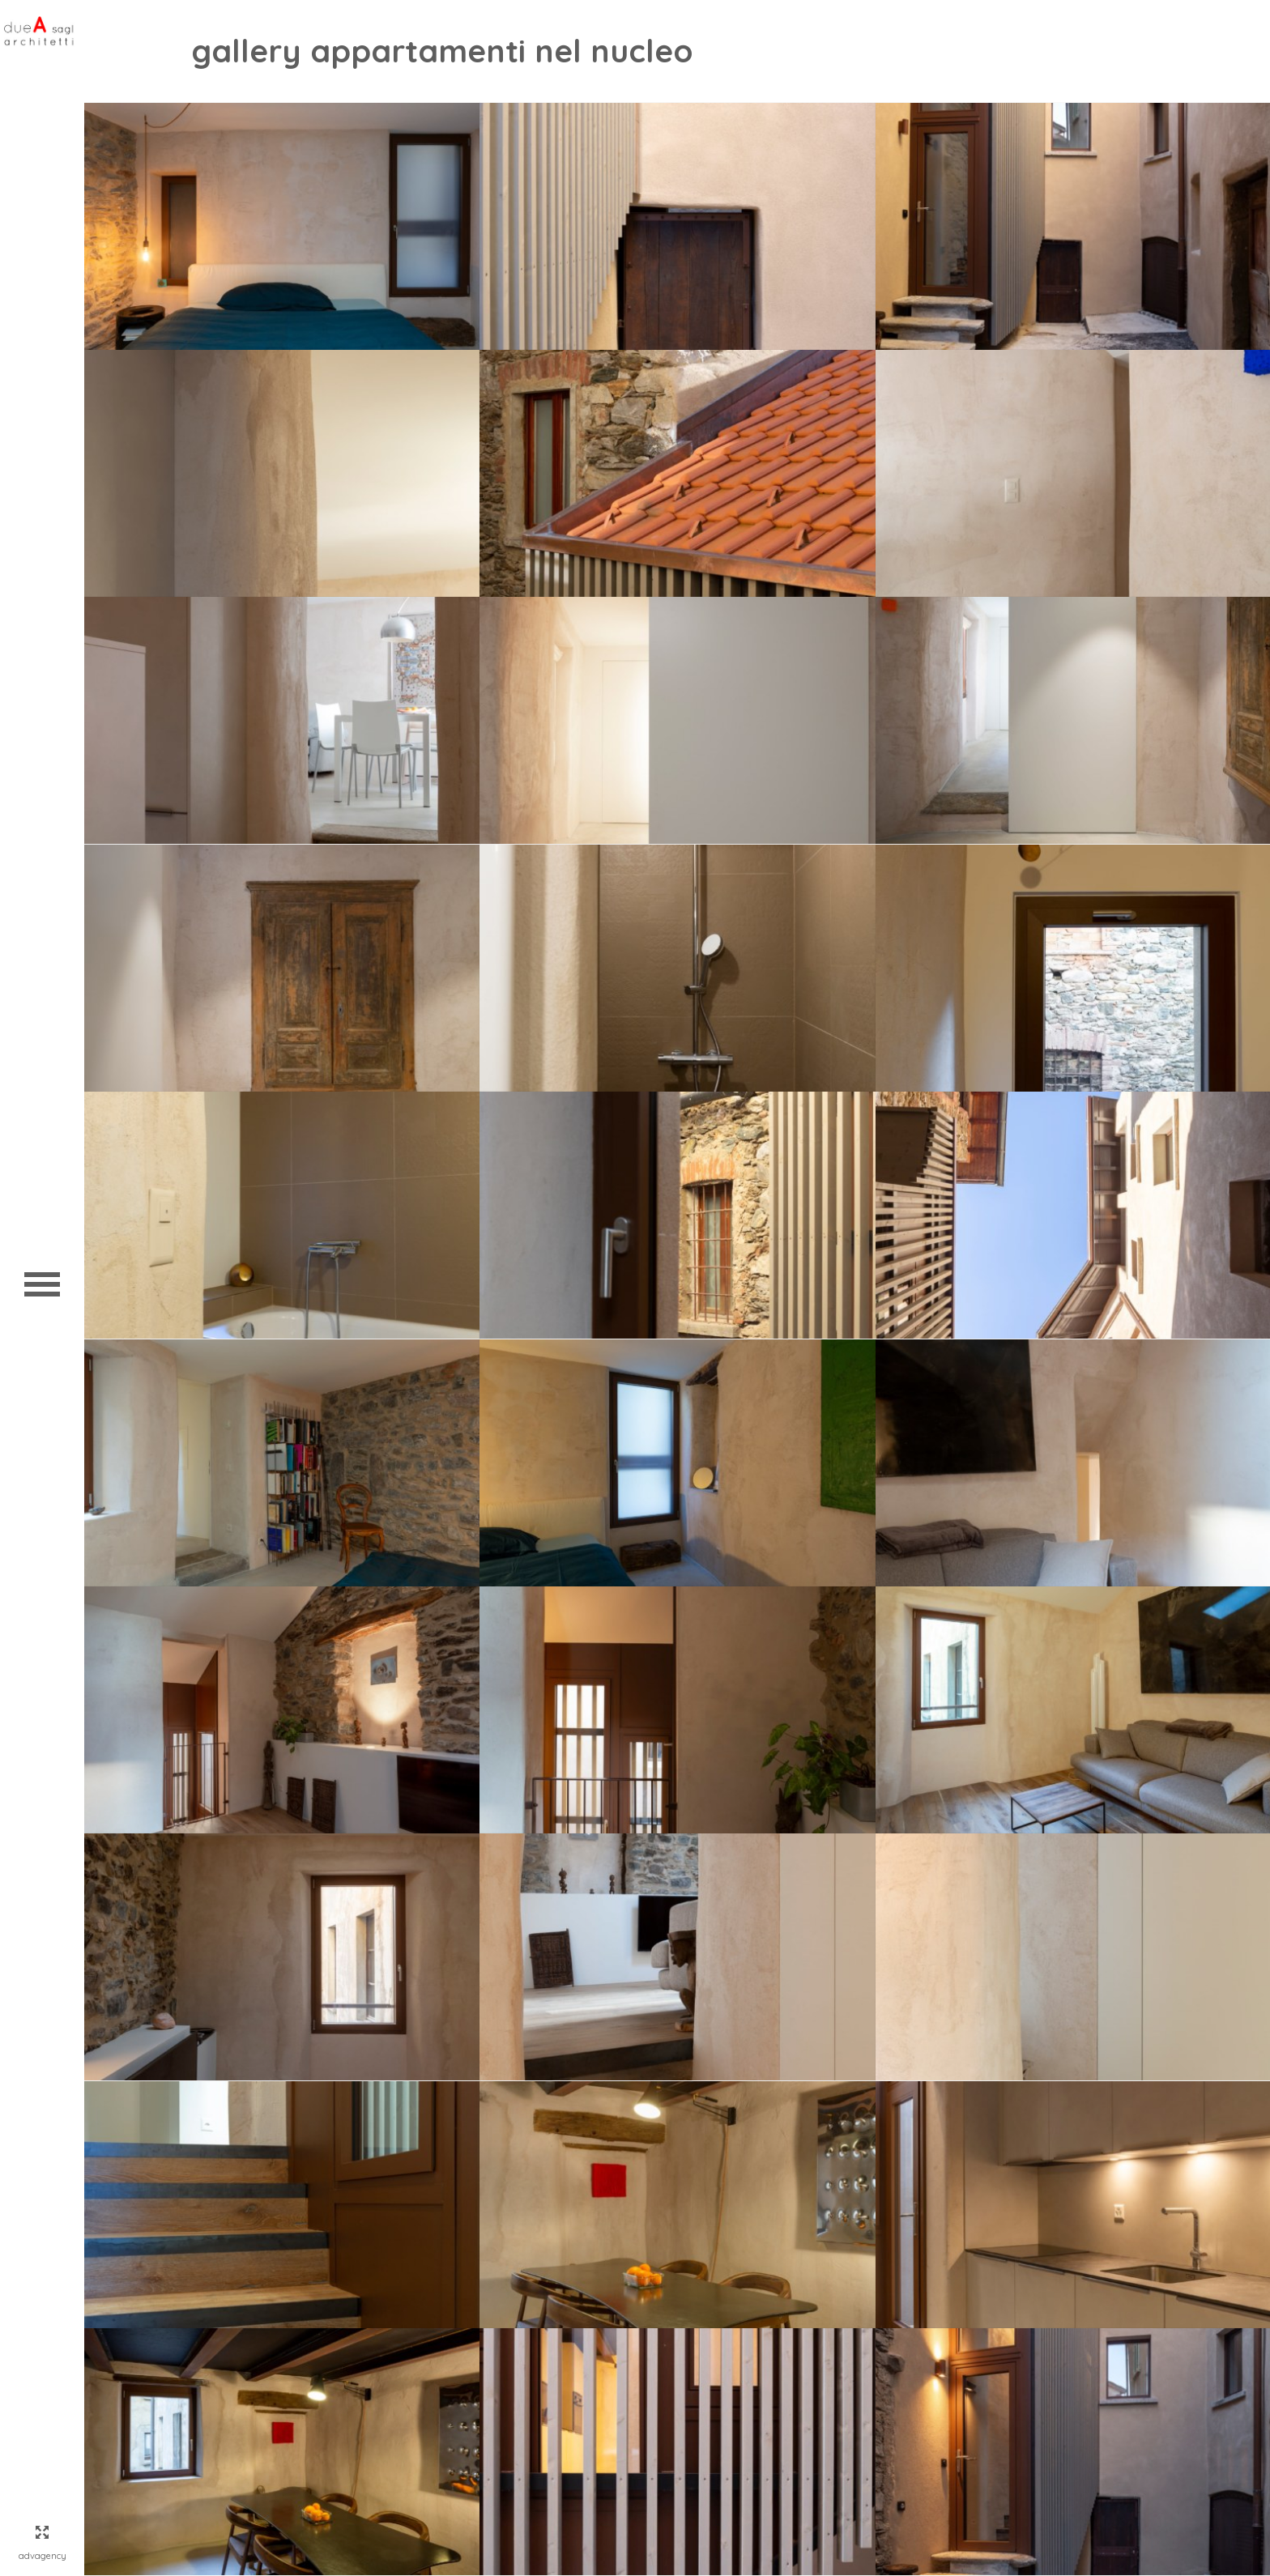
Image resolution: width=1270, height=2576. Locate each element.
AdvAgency (42, 2555)
